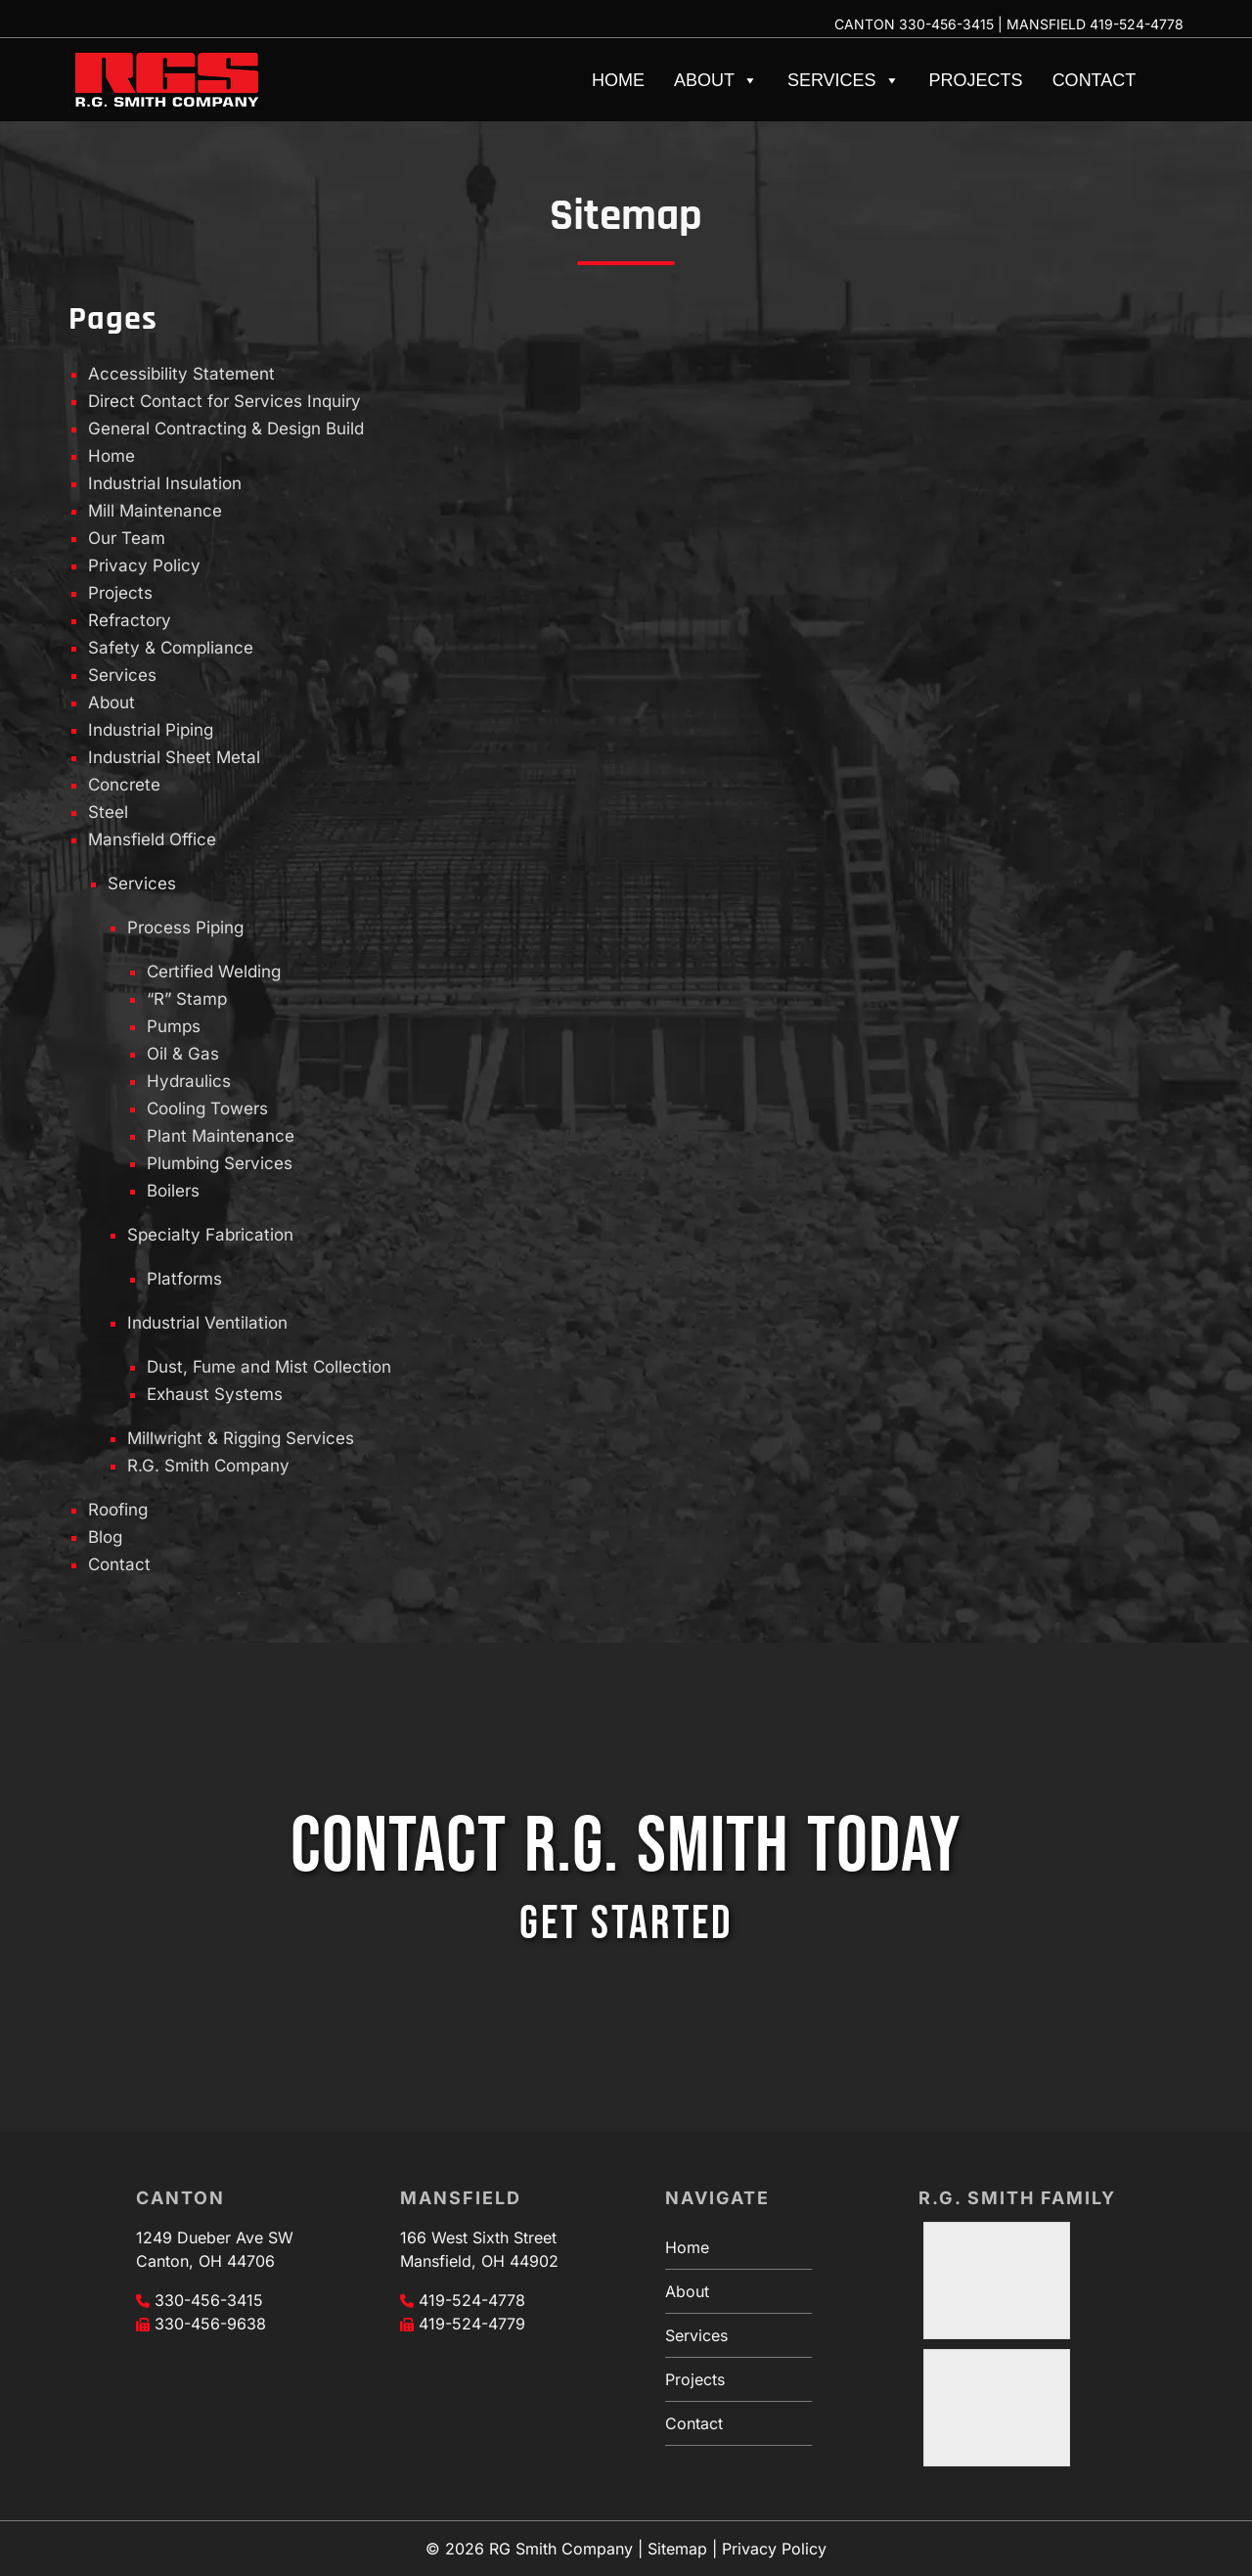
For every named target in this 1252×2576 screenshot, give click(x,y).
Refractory (129, 620)
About (716, 80)
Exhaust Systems (215, 1394)
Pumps (174, 1026)
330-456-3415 (946, 24)
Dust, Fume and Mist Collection (269, 1367)
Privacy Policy (144, 565)
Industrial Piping (150, 730)
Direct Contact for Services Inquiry (224, 401)
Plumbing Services (219, 1163)
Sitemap (677, 2548)
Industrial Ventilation (207, 1323)
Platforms (184, 1278)
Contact (1094, 80)
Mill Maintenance (155, 510)
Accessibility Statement (181, 374)
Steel (108, 812)
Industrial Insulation (165, 483)
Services (843, 80)
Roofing (118, 1509)
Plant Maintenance (220, 1136)
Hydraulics (189, 1081)
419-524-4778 (1137, 24)
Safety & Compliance (170, 647)
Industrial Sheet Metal (174, 757)
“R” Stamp (187, 999)
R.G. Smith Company (208, 1465)
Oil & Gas (183, 1053)
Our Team (126, 538)
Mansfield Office (152, 839)
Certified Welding (214, 971)
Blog (105, 1537)
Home (618, 80)
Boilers (173, 1190)
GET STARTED (626, 1924)
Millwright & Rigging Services (240, 1438)
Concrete (124, 784)
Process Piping (185, 927)
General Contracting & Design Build (226, 428)
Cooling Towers (207, 1108)
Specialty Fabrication (210, 1234)
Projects (976, 80)
